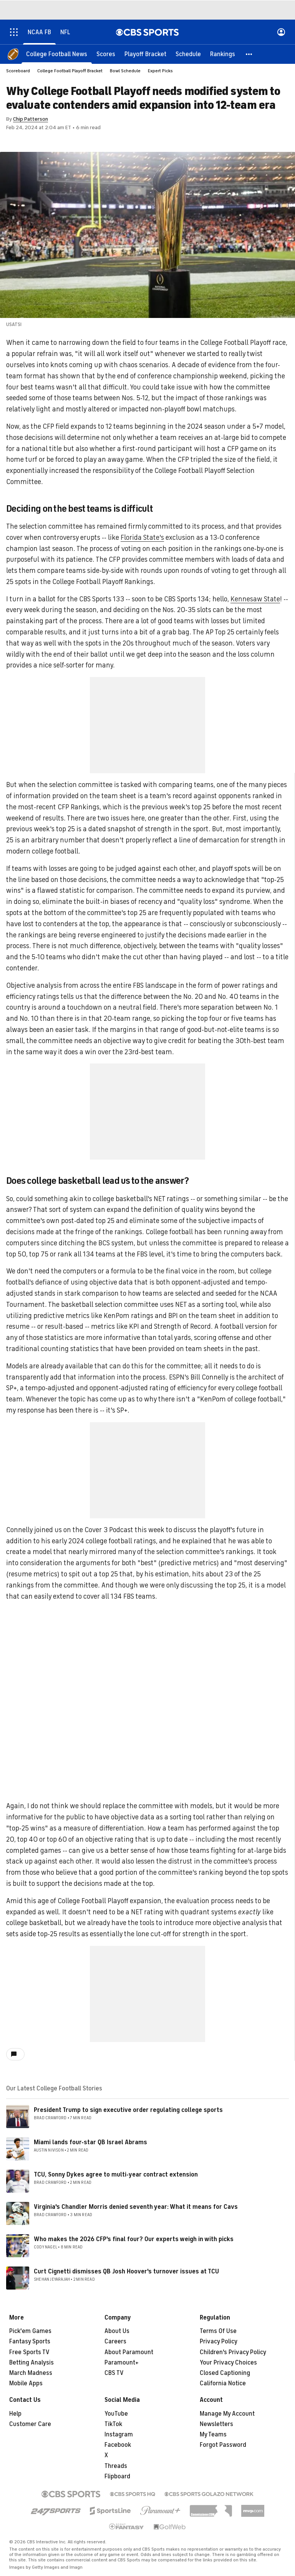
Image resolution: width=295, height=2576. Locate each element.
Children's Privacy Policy (233, 2352)
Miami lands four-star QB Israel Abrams (90, 2142)
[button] (249, 53)
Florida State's (142, 537)
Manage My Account (227, 2414)
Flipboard (117, 2476)
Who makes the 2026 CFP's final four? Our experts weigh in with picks (134, 2239)
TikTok (113, 2424)
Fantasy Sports (29, 2341)
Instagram (118, 2434)
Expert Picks (160, 70)
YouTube (116, 2414)
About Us (116, 2331)
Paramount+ (121, 2362)
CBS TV (114, 2373)
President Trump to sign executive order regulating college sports (128, 2110)
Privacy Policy (218, 2341)
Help (15, 2414)
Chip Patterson (30, 119)
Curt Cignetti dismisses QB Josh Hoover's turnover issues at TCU (126, 2271)
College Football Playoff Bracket (70, 70)
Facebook (117, 2445)
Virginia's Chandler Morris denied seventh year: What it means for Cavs (136, 2207)
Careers (115, 2341)
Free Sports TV (29, 2352)
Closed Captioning (225, 2373)
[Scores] (106, 53)
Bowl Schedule (125, 70)
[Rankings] (223, 53)
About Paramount (128, 2352)
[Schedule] (188, 53)
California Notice (223, 2383)
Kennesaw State (255, 599)
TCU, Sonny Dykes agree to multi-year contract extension (116, 2174)
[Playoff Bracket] (145, 53)
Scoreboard (18, 70)
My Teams (213, 2434)
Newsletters (216, 2424)
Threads (115, 2466)
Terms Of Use (218, 2331)
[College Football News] (57, 53)
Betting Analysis (31, 2362)
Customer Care (30, 2424)
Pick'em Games (30, 2331)
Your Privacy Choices (228, 2362)
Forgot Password (223, 2445)
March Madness (30, 2373)
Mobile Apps (26, 2383)
